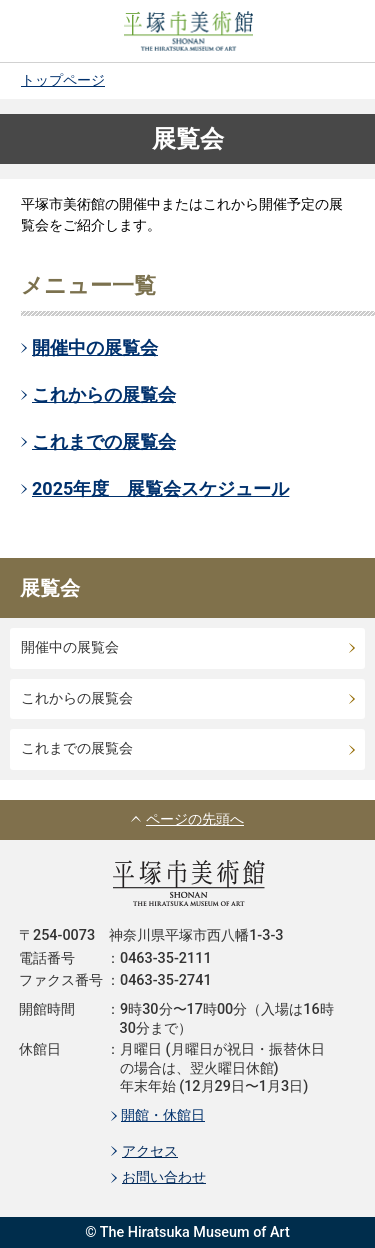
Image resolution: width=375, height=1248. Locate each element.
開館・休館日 (163, 1115)
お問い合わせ (164, 1177)
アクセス (150, 1151)
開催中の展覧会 (95, 347)
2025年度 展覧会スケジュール (160, 488)
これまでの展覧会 (104, 441)
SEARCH (40, 31)
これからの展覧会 (104, 394)
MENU (335, 31)
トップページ (63, 80)
